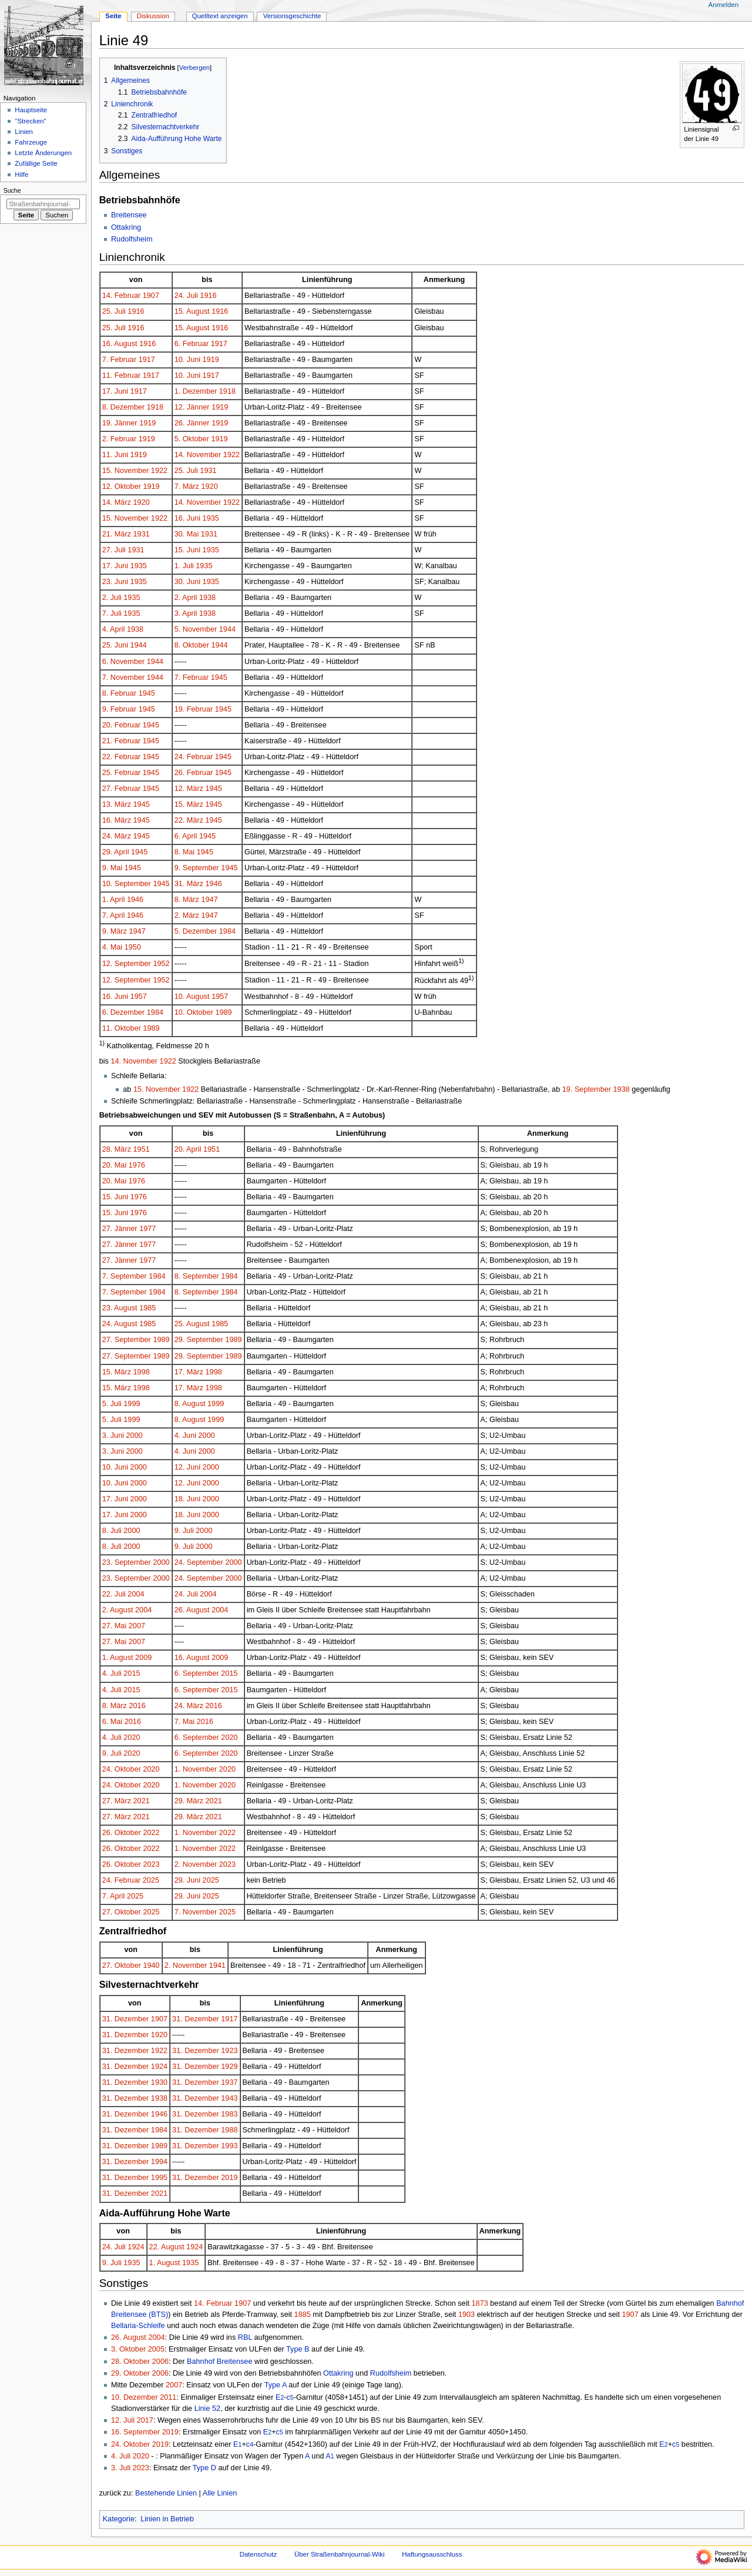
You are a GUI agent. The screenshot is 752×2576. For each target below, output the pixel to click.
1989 (223, 1012)
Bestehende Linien (166, 2493)
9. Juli (184, 1531)
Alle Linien (220, 2493)
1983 (229, 2114)
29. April (115, 852)
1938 (207, 597)
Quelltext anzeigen (220, 15)
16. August (119, 344)
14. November (197, 455)
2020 (131, 1737)
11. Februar (121, 375)
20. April (188, 1149)
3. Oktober (128, 2349)
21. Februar (121, 741)
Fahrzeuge (31, 142)
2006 (160, 2361)
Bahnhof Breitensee (219, 2361)
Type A (275, 2385)
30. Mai (186, 534)
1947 (209, 899)
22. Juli (114, 1594)
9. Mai (112, 868)
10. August (192, 996)
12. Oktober (121, 486)
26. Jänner (192, 423)
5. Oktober (191, 439)
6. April (185, 836)
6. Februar (191, 344)
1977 (147, 1229)
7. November (123, 677)
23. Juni (115, 582)
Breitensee (129, 215)
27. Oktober (121, 1912)
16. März (116, 820)
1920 (209, 486)
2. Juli (112, 597)
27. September (126, 1340)
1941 (217, 1965)
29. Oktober (130, 2373)
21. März (116, 534)
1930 (159, 2082)
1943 (229, 2098)
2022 (151, 1833)
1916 (208, 295)
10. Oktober (193, 1012)
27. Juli (114, 550)
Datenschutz (258, 2554)
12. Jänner (192, 407)
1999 (131, 1404)
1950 (133, 947)
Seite (113, 15)
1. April (113, 899)
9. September (196, 868)
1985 (147, 1308)
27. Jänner (119, 1229)
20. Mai (114, 1165)
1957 (138, 996)
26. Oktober (121, 1833)
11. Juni (115, 455)
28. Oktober (130, 2361)
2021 (141, 1801)
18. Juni (187, 1499)
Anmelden (724, 4)
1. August (117, 1657)
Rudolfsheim (132, 239)
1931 (208, 471)
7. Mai (184, 1722)
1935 (211, 518)
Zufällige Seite (36, 163)
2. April (185, 597)
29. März (188, 1801)
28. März (116, 1149)
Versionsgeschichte (292, 15)
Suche (12, 190)
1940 (151, 1965)
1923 (229, 2051)
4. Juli (112, 1673)
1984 (227, 931)
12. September (126, 964)
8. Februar (119, 693)
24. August (119, 1324)
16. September (135, 2432)
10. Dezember (134, 2397)
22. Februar (121, 757)
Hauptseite (31, 109)
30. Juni (187, 582)
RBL (245, 2337)
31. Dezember (125, 2019)
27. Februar (121, 788)
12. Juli (123, 2420)
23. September (126, 1562)
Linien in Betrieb (167, 2519)
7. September (124, 1276)
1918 (227, 391)
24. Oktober (121, 1769)
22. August (166, 2247)
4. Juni (185, 1435)
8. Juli (112, 1531)
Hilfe (21, 174)
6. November (123, 662)
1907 (151, 295)
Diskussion (153, 15)
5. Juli (112, 1404)
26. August (192, 1610)
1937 (229, 2082)
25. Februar (121, 773)
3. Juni (113, 1435)
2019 (229, 2178)
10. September (126, 884)
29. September (198, 1340)
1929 (229, 2066)
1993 (229, 2146)
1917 (219, 344)
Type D (204, 2468)
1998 (141, 1372)
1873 (480, 2303)
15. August (192, 311)
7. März (186, 486)
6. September (196, 1673)
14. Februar (121, 295)
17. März (188, 1372)
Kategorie (119, 2519)
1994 (159, 2162)
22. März (188, 820)
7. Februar (119, 359)
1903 (466, 2314)
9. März (114, 931)
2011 (168, 2397)
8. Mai (184, 852)
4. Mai (112, 947)
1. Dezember (195, 391)
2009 (143, 1657)
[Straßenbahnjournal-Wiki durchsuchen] (43, 204)
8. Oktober (191, 645)
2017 (145, 2420)
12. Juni (187, 1467)
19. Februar (193, 709)
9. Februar (119, 709)
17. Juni (115, 391)
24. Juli (186, 295)
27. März (116, 1801)
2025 (151, 1880)
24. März (116, 836)
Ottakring (126, 227)
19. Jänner (119, 423)
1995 (159, 2178)
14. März (116, 502)
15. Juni (187, 550)
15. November (125, 471)
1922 (231, 455)
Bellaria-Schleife (138, 2326)
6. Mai (112, 1722)
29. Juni (187, 1880)
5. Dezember (195, 931)
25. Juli (114, 311)
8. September (196, 1276)
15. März (188, 804)
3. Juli (120, 2468)
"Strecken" (30, 121)
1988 (229, 2130)
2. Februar (119, 439)
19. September (586, 1089)
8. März (186, 899)
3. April (185, 613)
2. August (117, 1610)
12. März (188, 788)
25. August (192, 1324)
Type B (298, 2349)
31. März (188, 884)
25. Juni (115, 645)
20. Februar (121, 725)
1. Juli (184, 566)
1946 (214, 884)
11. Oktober (121, 1028)
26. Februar (193, 773)
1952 (161, 964)
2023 (151, 1864)
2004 (135, 1594)
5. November (195, 629)
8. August (190, 1404)
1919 (211, 359)
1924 (159, 2066)
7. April (113, 915)
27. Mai (114, 1626)
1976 (137, 1165)
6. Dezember (123, 1012)
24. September (198, 1562)
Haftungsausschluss (432, 2554)
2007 (137, 1626)
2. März (186, 915)
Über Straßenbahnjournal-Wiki (339, 2554)
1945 (219, 677)
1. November (195, 1769)
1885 (302, 2314)
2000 (134, 1435)
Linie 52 (207, 2408)
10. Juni (187, 359)
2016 (137, 1706)
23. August (119, 1308)
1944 (227, 629)
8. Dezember (123, 407)
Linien (24, 131)
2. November (195, 1864)
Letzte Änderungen (43, 152)
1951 (141, 1149)
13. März (116, 804)
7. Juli (112, 613)
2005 (156, 2349)
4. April (113, 629)
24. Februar (193, 757)
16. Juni (187, 518)
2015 (131, 1673)
